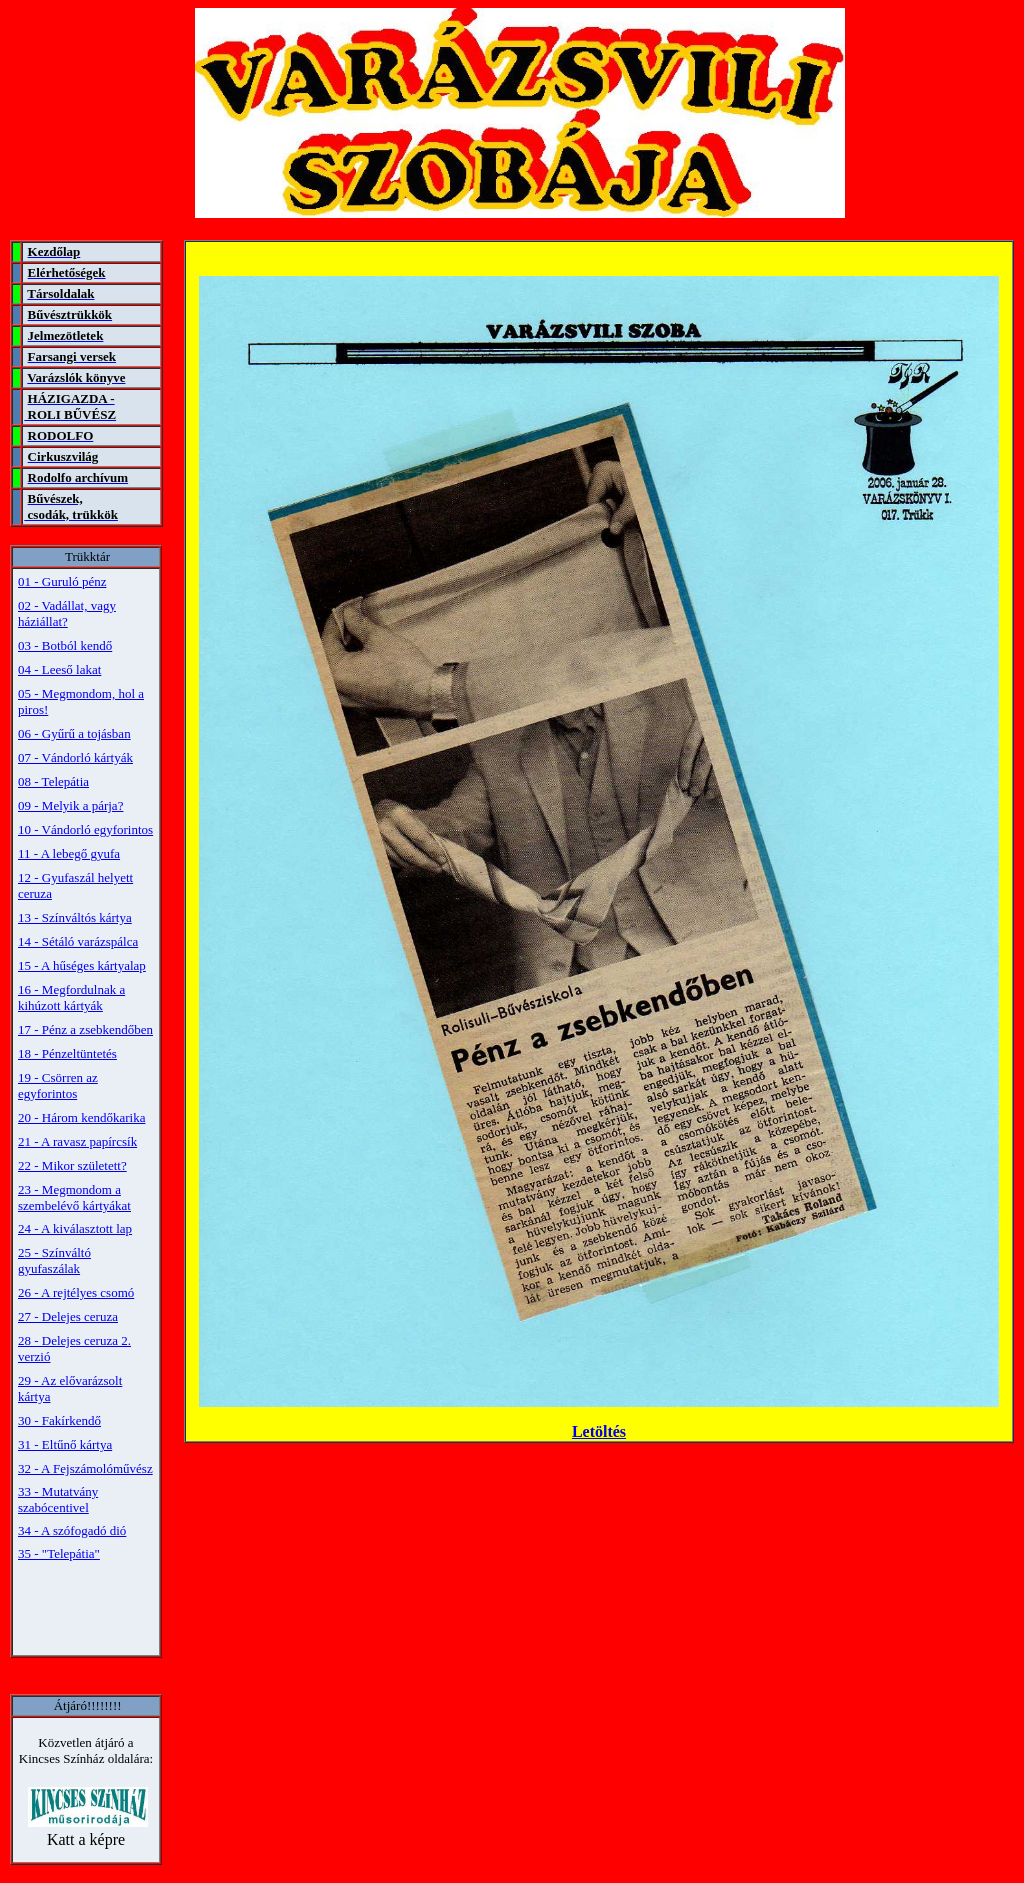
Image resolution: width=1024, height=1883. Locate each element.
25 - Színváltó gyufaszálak (54, 1260)
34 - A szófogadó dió (72, 1530)
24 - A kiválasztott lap (75, 1228)
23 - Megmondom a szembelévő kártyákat (74, 1197)
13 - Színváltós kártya (75, 917)
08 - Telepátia (53, 781)
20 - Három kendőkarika (81, 1117)
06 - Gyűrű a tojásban (74, 733)
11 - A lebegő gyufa (69, 853)
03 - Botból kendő (65, 645)
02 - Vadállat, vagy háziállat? (67, 613)
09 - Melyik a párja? (70, 805)
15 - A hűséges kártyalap (82, 965)
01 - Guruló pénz (62, 581)
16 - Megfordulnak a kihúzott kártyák (71, 997)
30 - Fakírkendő (59, 1420)
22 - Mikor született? (72, 1165)
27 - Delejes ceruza (68, 1316)
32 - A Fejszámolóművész (85, 1468)
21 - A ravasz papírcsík (77, 1141)
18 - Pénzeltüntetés (67, 1053)
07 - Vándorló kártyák (75, 757)
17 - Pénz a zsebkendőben (85, 1029)
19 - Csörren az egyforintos (58, 1085)
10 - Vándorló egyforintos (85, 829)
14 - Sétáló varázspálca (78, 941)
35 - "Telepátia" (59, 1553)
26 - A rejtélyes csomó (76, 1292)
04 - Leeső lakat (59, 669)
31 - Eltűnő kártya (65, 1444)
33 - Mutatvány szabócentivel (58, 1499)
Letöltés (599, 1431)
